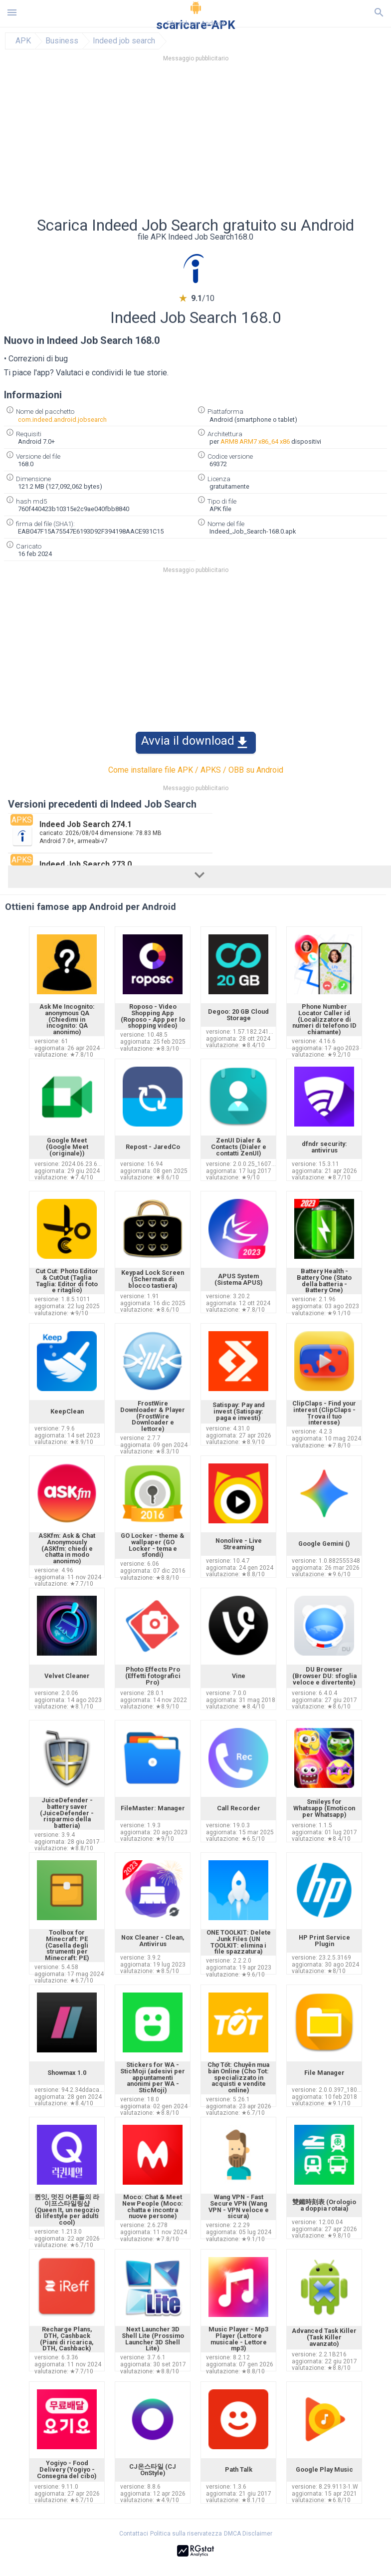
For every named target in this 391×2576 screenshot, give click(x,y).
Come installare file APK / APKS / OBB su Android (195, 770)
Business (61, 41)
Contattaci (133, 2533)
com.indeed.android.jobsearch (62, 419)
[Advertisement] (195, 142)
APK (23, 41)
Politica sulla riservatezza (186, 2533)
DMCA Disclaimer (248, 2533)
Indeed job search (124, 41)
